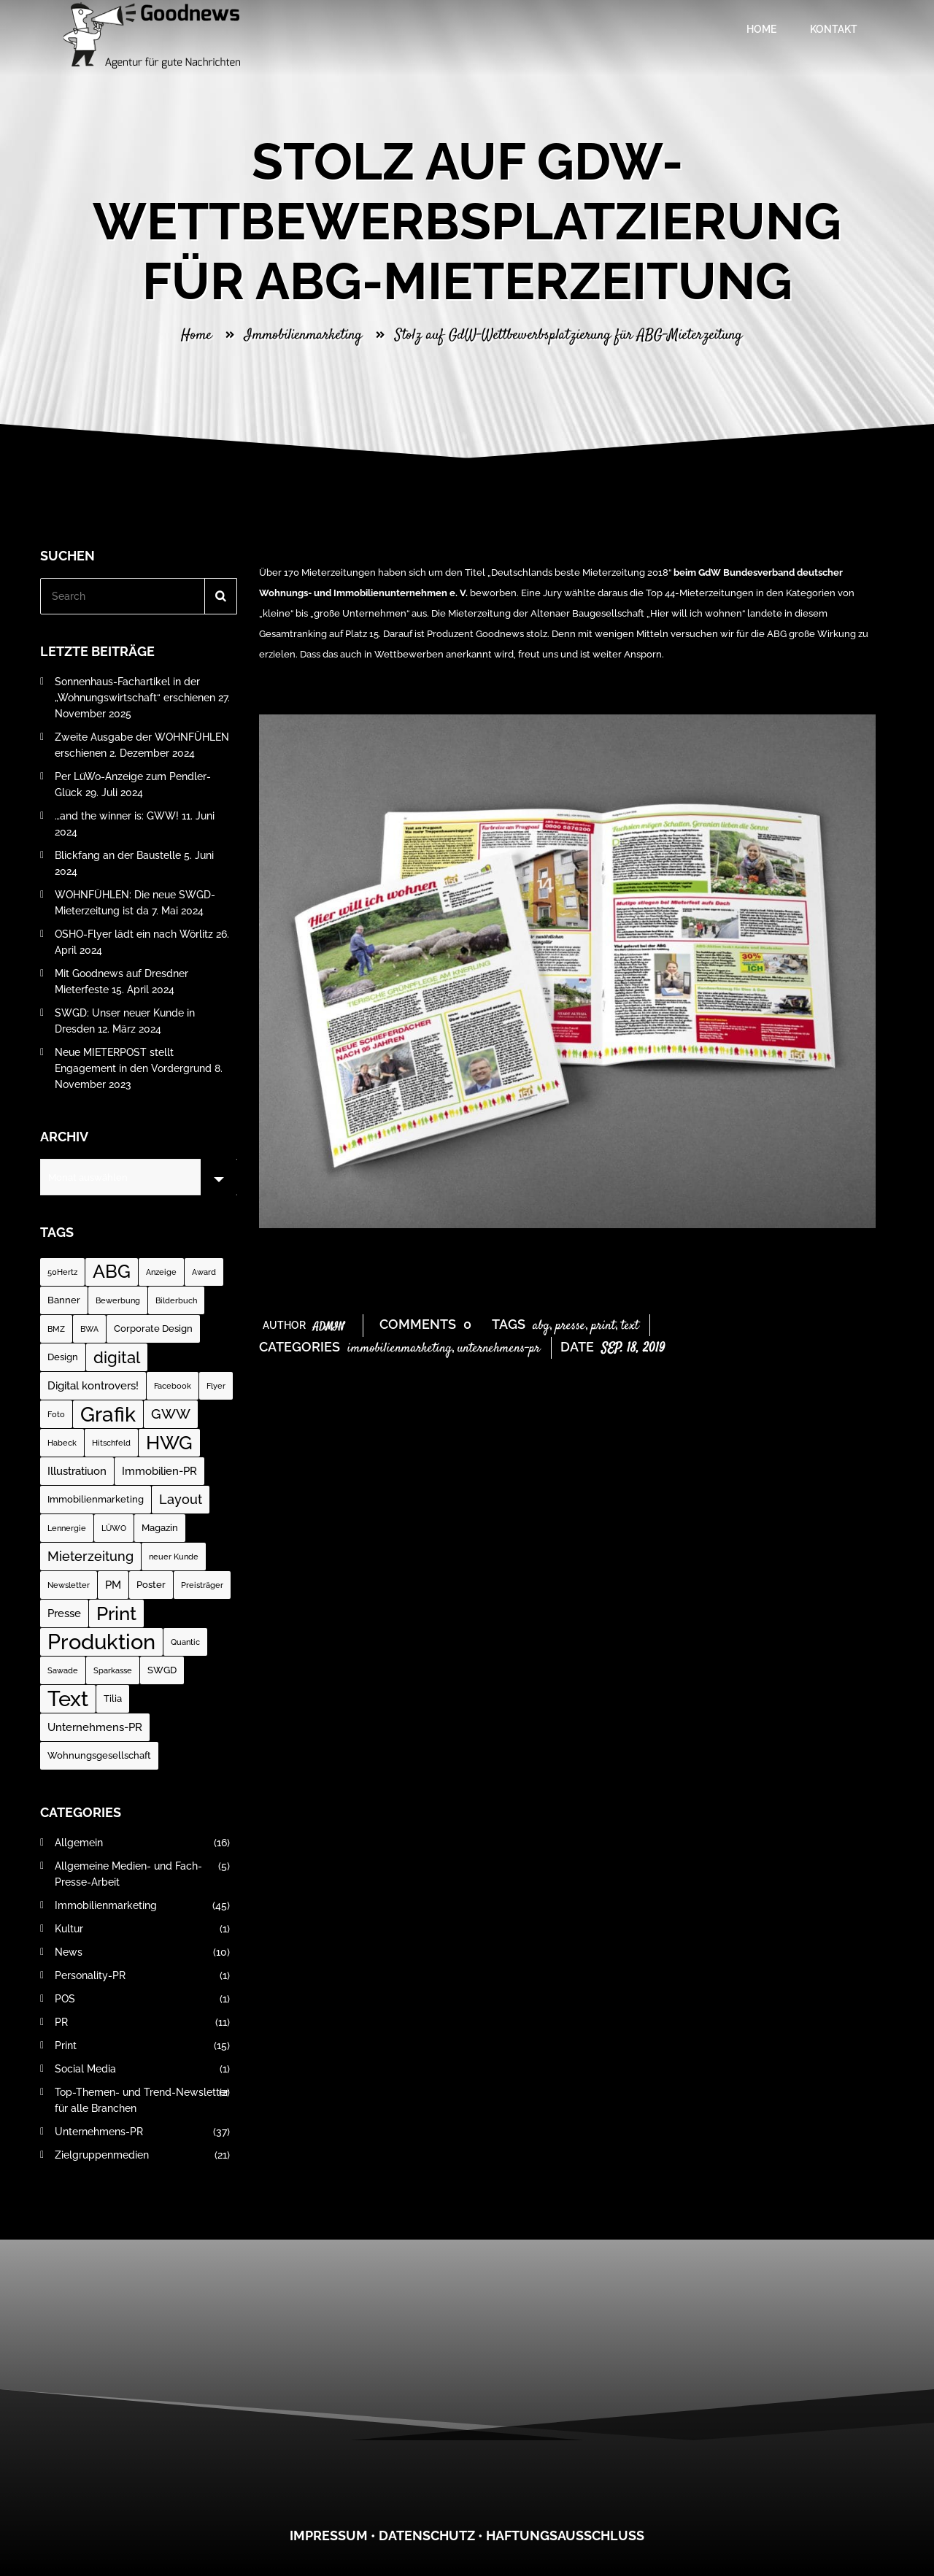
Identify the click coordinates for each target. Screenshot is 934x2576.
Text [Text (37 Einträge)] (67, 1698)
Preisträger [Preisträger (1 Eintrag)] (202, 1585)
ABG (541, 1325)
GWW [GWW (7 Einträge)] (170, 1413)
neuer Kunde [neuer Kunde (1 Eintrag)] (173, 1556)
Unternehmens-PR (499, 1348)
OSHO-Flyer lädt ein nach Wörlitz (134, 934)
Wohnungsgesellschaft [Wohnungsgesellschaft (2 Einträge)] (99, 1755)
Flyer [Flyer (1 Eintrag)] (216, 1385)
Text (629, 1325)
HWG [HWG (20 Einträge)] (169, 1443)
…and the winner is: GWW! (117, 816)
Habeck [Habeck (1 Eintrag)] (62, 1442)
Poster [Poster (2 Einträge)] (151, 1584)
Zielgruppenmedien (142, 2155)
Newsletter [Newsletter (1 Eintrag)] (68, 1585)
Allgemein (142, 1843)
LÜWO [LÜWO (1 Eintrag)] (113, 1528)
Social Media (142, 2069)
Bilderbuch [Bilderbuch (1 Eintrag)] (176, 1300)
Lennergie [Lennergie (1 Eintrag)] (66, 1528)
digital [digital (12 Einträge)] (116, 1357)
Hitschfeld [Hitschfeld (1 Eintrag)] (111, 1442)
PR (142, 2022)
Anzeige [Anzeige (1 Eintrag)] (161, 1272)
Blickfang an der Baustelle (118, 855)
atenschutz (431, 2535)
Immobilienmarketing (303, 335)
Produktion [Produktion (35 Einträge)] (101, 1642)
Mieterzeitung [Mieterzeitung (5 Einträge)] (90, 1556)
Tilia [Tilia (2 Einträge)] (113, 1698)
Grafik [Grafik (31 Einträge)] (108, 1414)
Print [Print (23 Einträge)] (116, 1613)
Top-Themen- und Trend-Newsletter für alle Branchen (142, 2100)
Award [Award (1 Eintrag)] (204, 1272)
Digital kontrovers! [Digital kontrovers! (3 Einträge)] (93, 1385)
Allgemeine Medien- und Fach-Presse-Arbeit (142, 1874)
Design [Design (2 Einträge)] (62, 1356)
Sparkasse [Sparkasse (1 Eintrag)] (112, 1670)
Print (603, 1325)
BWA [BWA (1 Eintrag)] (89, 1328)
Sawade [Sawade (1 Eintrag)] (62, 1670)
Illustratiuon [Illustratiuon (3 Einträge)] (77, 1471)
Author (303, 1325)
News (142, 1952)
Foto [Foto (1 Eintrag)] (56, 1414)
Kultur (142, 1929)
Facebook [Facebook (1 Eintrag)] (172, 1385)
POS (142, 1999)
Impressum (329, 2535)
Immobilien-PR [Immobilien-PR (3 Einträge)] (159, 1471)
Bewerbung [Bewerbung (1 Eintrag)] (118, 1300)
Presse (570, 1325)
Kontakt (831, 29)
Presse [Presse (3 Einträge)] (64, 1613)
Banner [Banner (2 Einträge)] (63, 1300)
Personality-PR (142, 1975)
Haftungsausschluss (565, 2535)
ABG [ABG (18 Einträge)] (112, 1271)
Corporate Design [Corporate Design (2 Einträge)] (153, 1328)
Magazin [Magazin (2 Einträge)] (160, 1527)
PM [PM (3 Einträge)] (113, 1585)
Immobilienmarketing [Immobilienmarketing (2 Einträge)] (95, 1499)
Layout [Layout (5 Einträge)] (180, 1499)
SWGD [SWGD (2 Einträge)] (162, 1670)
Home (759, 29)
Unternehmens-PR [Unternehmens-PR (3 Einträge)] (94, 1727)
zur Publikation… (295, 689)
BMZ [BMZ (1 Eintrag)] (56, 1328)
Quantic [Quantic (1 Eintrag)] (185, 1642)
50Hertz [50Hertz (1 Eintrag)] (62, 1272)
